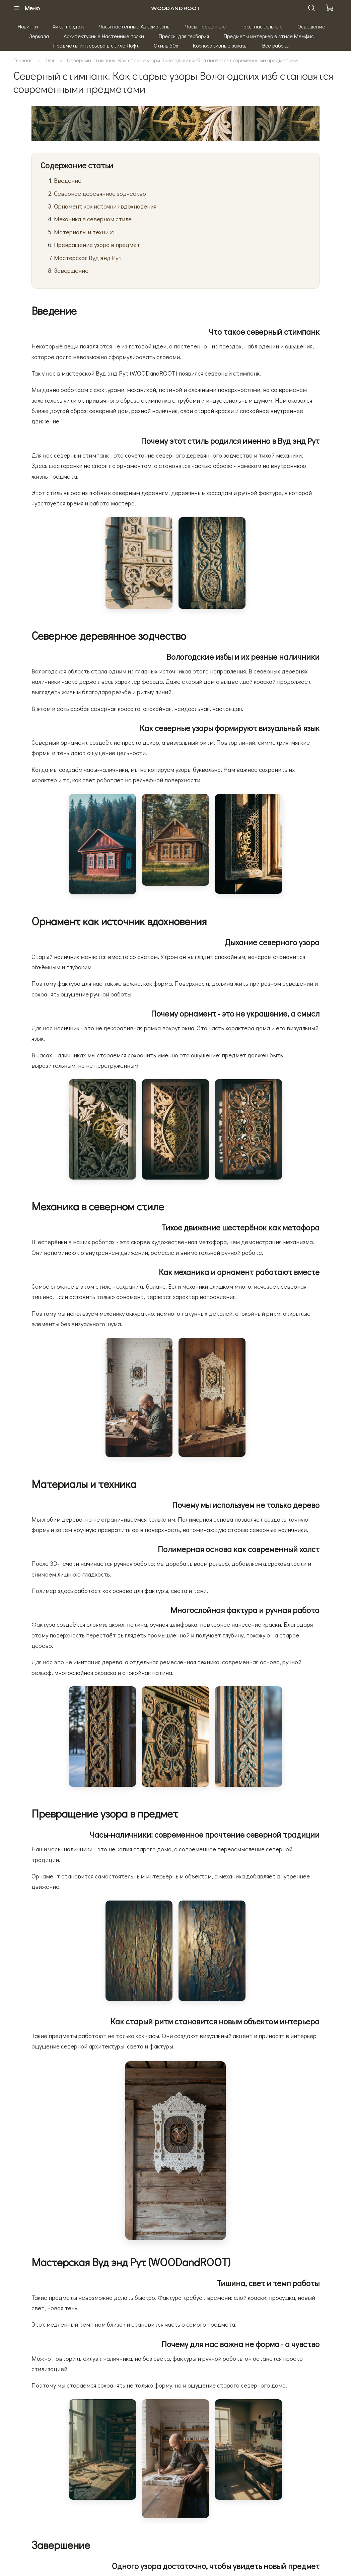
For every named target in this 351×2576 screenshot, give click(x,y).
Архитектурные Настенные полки (104, 35)
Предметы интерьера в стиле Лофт (96, 45)
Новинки (28, 26)
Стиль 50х (166, 45)
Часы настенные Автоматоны (134, 26)
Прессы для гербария (184, 35)
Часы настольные (261, 26)
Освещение (311, 26)
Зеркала (39, 35)
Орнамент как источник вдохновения (105, 206)
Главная (22, 60)
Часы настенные (205, 26)
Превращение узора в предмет (97, 244)
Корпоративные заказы (220, 45)
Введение (67, 180)
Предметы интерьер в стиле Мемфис (269, 35)
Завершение (71, 270)
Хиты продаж (68, 26)
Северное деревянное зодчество (100, 193)
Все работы (276, 45)
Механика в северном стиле (93, 219)
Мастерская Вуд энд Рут (88, 257)
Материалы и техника (84, 232)
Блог (50, 60)
